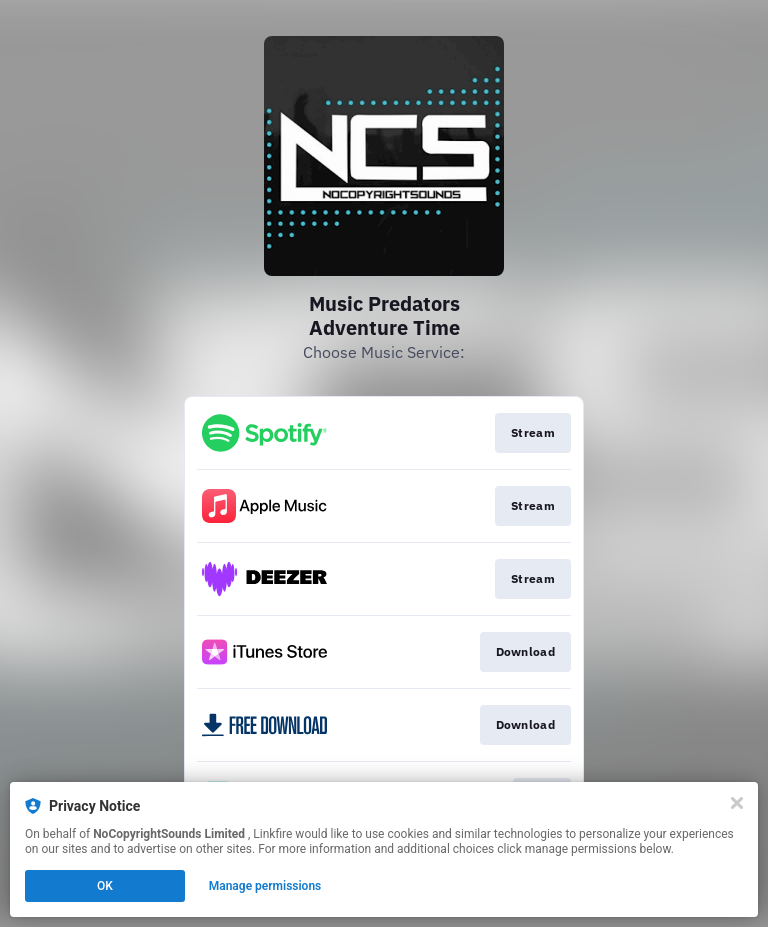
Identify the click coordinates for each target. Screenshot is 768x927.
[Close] (737, 803)
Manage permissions (265, 886)
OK (105, 886)
